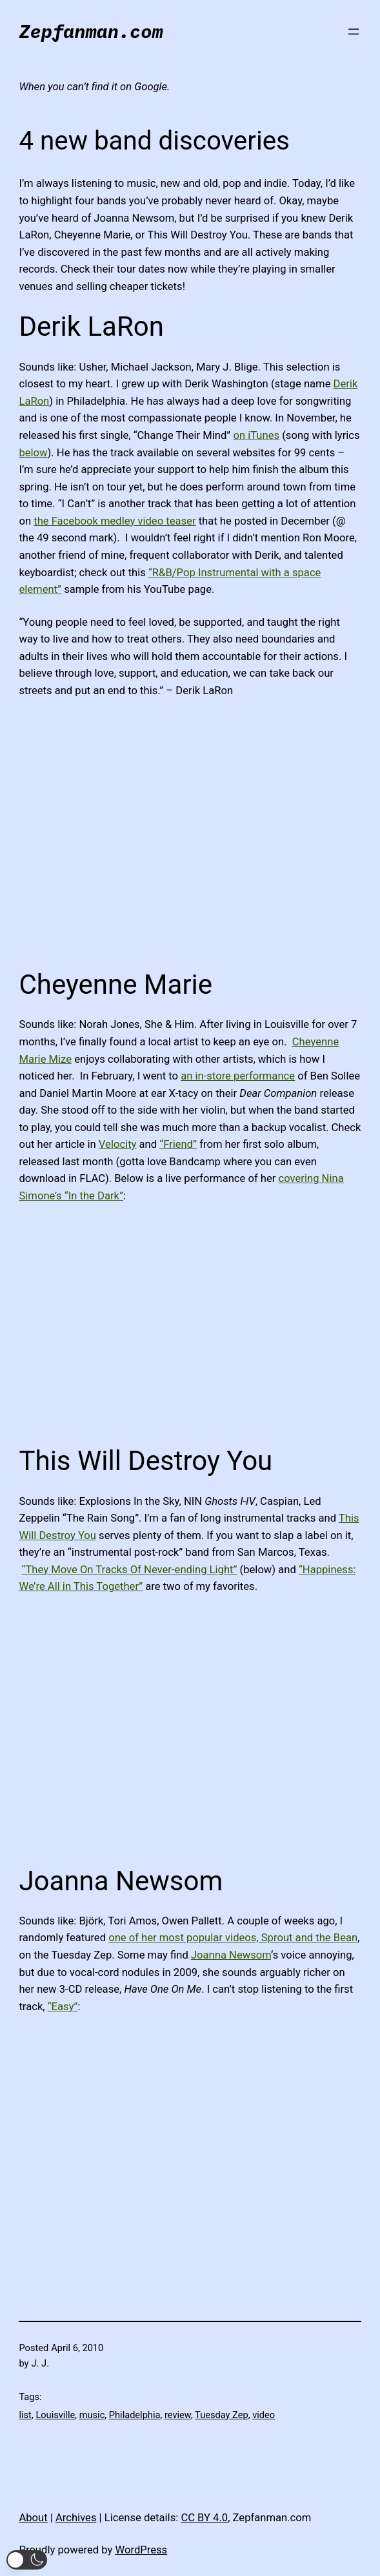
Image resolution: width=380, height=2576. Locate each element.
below (33, 453)
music (92, 2415)
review (178, 2415)
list (25, 2415)
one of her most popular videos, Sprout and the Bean (232, 1938)
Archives (76, 2518)
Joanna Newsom (231, 1955)
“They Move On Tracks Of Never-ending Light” (129, 1570)
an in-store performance (238, 1076)
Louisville (55, 2415)
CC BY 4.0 (204, 2518)
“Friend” (178, 1144)
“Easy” (63, 2006)
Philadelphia (135, 2415)
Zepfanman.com (91, 31)
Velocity (118, 1144)
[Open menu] (353, 31)
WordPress (141, 2550)
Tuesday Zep (221, 2415)
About (33, 2518)
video (263, 2415)
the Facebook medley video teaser (114, 521)
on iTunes (256, 435)
